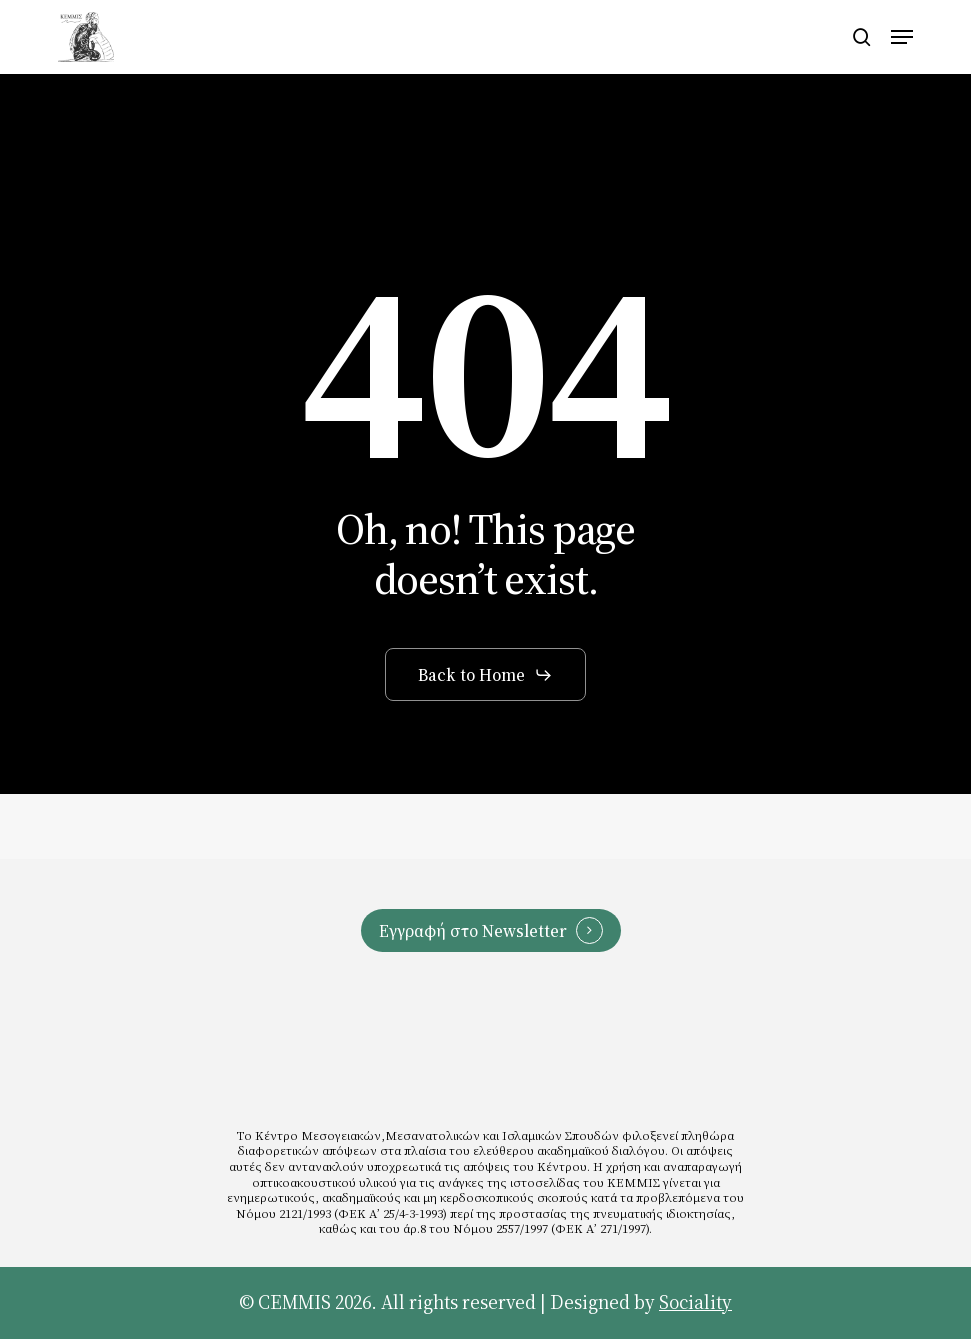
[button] (902, 37)
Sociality (695, 1302)
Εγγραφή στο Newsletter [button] (473, 930)
